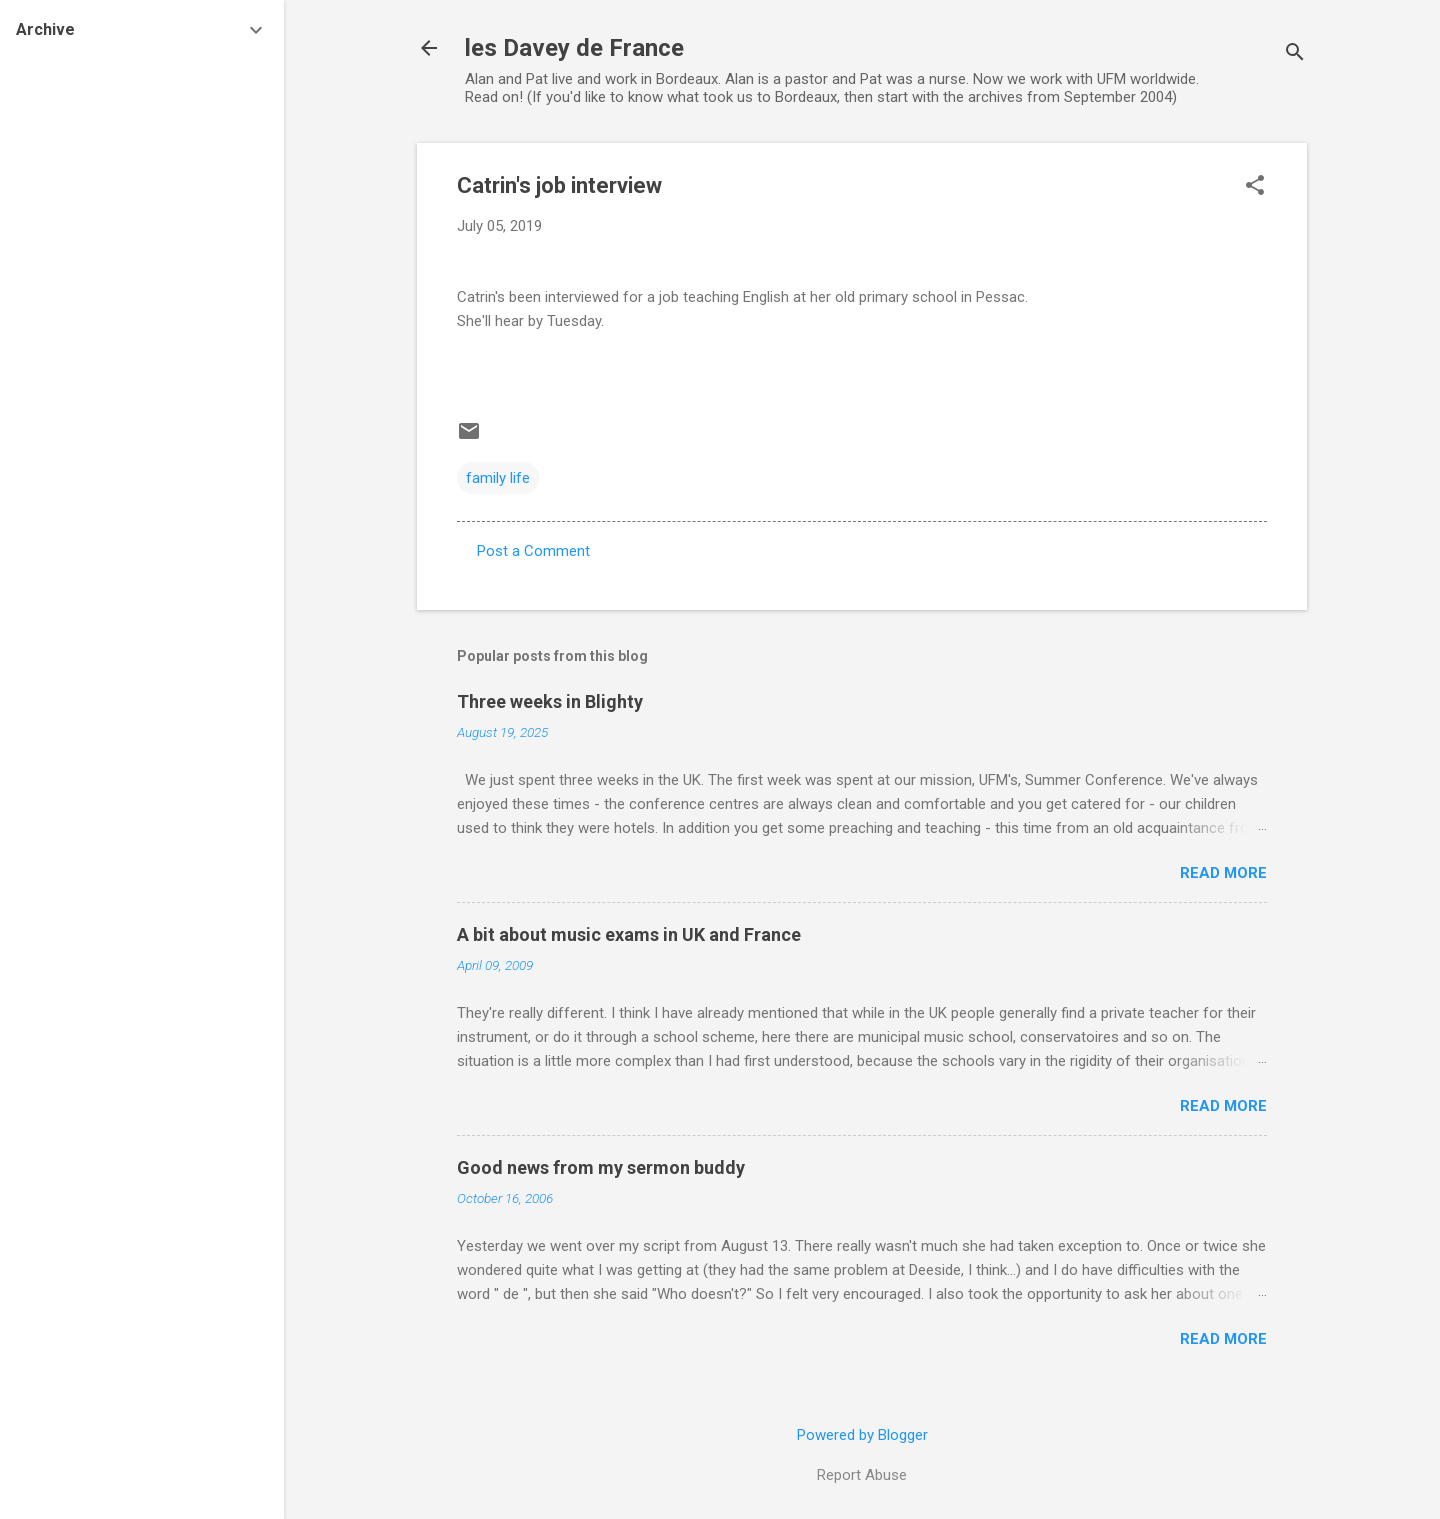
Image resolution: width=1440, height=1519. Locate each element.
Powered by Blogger (862, 1435)
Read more (1223, 873)
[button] (1255, 187)
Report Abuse (862, 1475)
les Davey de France (574, 48)
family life (498, 478)
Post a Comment (533, 551)
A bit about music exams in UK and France (629, 934)
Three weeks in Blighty (550, 701)
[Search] (1295, 54)
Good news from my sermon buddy (601, 1167)
